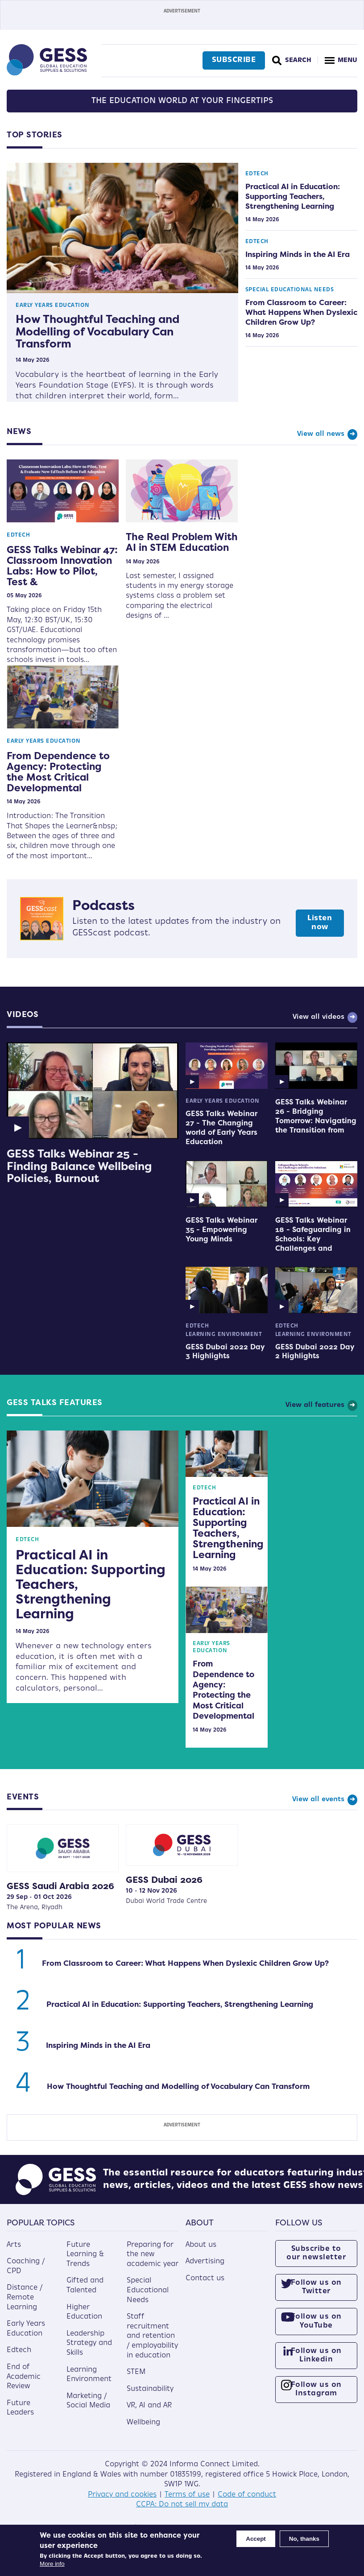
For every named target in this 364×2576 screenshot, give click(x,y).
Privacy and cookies (122, 2494)
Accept (255, 2538)
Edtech (257, 174)
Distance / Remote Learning (24, 2297)
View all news (320, 434)
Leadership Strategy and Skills (89, 2343)
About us (201, 2245)
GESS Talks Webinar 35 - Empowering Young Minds (221, 1229)
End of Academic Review (24, 2377)
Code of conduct (247, 2494)
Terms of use (187, 2494)
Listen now (319, 922)
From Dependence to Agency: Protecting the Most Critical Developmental (58, 772)
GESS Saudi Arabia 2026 (60, 1886)
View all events (318, 1799)
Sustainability (150, 2389)
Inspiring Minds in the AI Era (297, 254)
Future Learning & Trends (85, 2254)
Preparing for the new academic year (152, 2254)
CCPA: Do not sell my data (182, 2504)
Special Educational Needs (289, 290)
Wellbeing (143, 2422)
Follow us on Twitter (316, 2287)
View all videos (318, 1017)
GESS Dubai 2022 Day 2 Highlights (315, 1351)
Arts (14, 2245)
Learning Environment (224, 1334)
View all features (314, 1405)
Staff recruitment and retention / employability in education (152, 2336)
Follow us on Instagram (316, 2389)
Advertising (205, 2261)
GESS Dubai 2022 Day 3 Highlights (225, 1351)
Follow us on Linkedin (316, 2355)
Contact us (205, 2278)
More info (52, 2563)
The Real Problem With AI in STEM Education (182, 542)
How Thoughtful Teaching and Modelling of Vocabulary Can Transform (97, 331)
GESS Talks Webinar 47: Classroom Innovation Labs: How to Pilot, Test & (62, 566)
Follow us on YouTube (316, 2321)
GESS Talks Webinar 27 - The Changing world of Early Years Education (221, 1127)
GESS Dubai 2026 (164, 1879)
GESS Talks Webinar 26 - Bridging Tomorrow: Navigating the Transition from (315, 1115)
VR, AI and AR (149, 2405)
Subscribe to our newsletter (316, 2253)
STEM (136, 2372)
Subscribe (234, 60)
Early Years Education (53, 305)
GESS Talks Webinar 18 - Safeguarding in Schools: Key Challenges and (313, 1234)
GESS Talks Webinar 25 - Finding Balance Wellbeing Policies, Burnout (79, 1166)
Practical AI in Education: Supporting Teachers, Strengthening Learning (292, 196)
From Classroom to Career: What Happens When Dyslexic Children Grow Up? (301, 312)
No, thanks (304, 2538)
